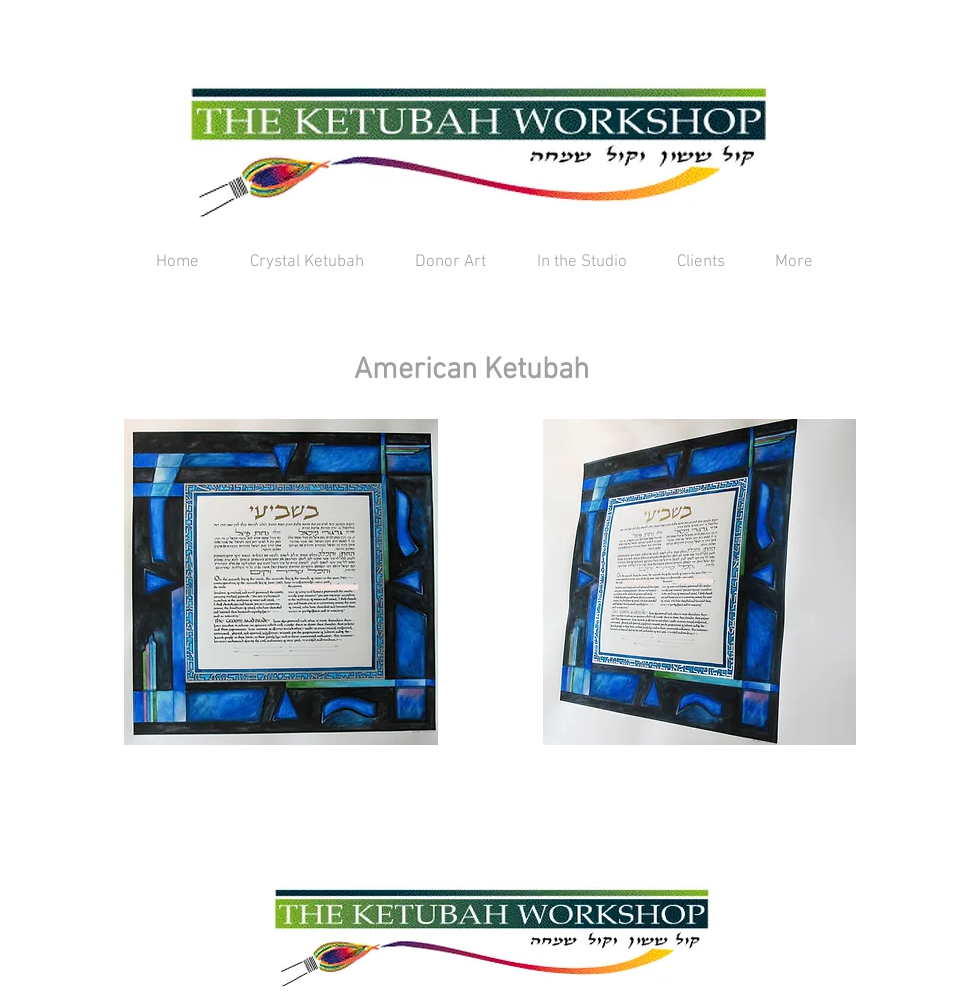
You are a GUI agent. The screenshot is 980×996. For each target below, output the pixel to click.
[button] (281, 582)
